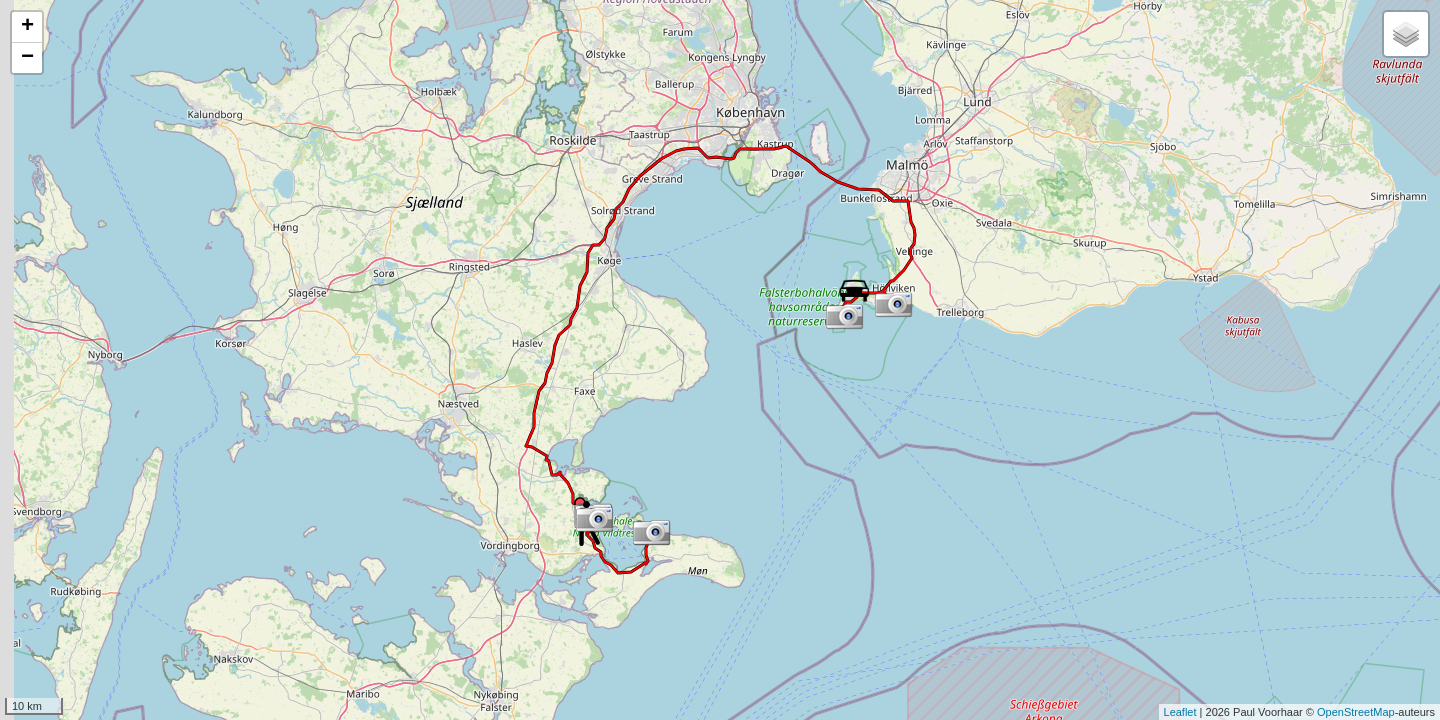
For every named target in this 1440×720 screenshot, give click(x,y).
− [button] (27, 58)
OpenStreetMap (1356, 712)
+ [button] (27, 27)
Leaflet (1180, 712)
